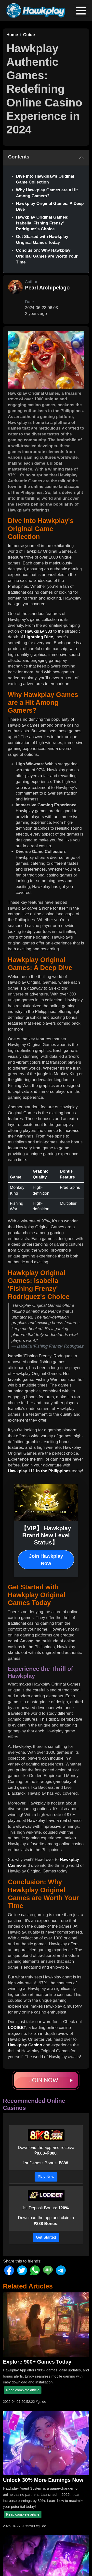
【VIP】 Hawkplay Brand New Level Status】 (46, 1535)
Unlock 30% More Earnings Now (43, 2480)
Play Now (46, 2177)
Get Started (46, 2237)
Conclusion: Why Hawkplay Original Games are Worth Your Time (47, 256)
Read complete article (22, 2390)
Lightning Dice (38, 637)
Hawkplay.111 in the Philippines (39, 1471)
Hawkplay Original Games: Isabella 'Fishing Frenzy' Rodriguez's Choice (42, 223)
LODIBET (17, 2027)
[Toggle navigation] (81, 10)
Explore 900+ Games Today (37, 2362)
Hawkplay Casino (25, 2045)
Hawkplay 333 (38, 631)
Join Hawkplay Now (46, 1559)
